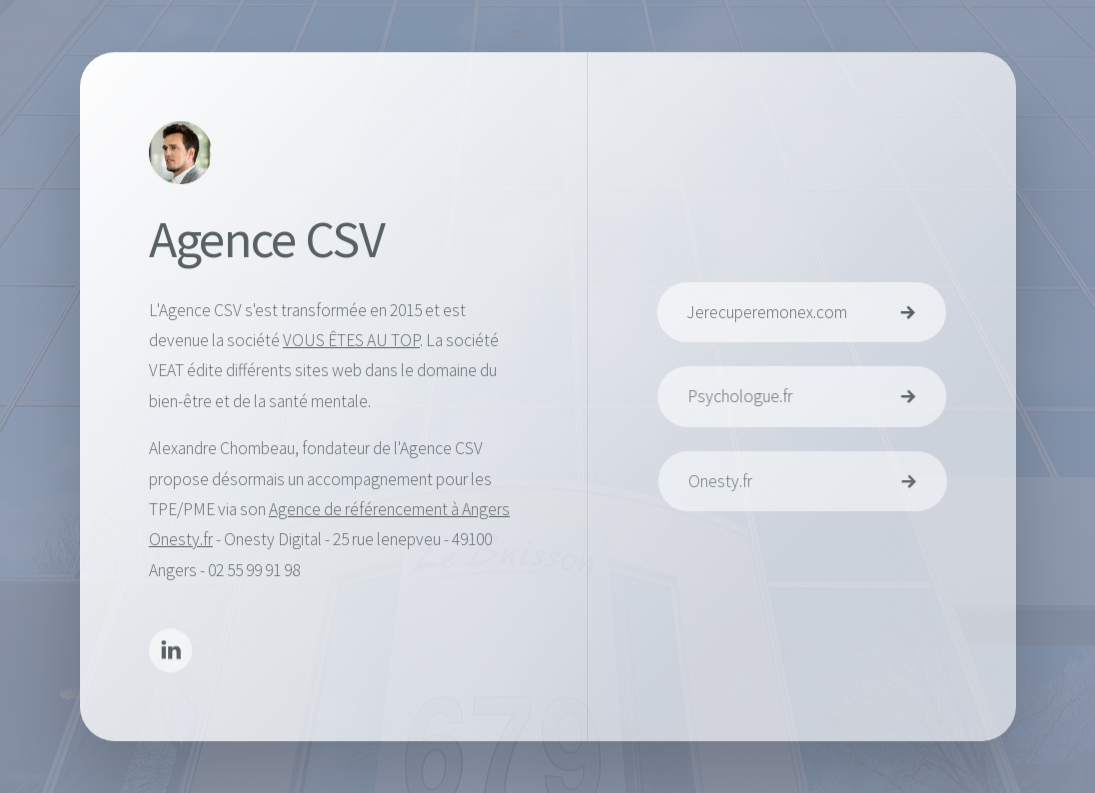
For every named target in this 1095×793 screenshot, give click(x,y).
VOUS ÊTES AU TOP (350, 341)
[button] (170, 652)
